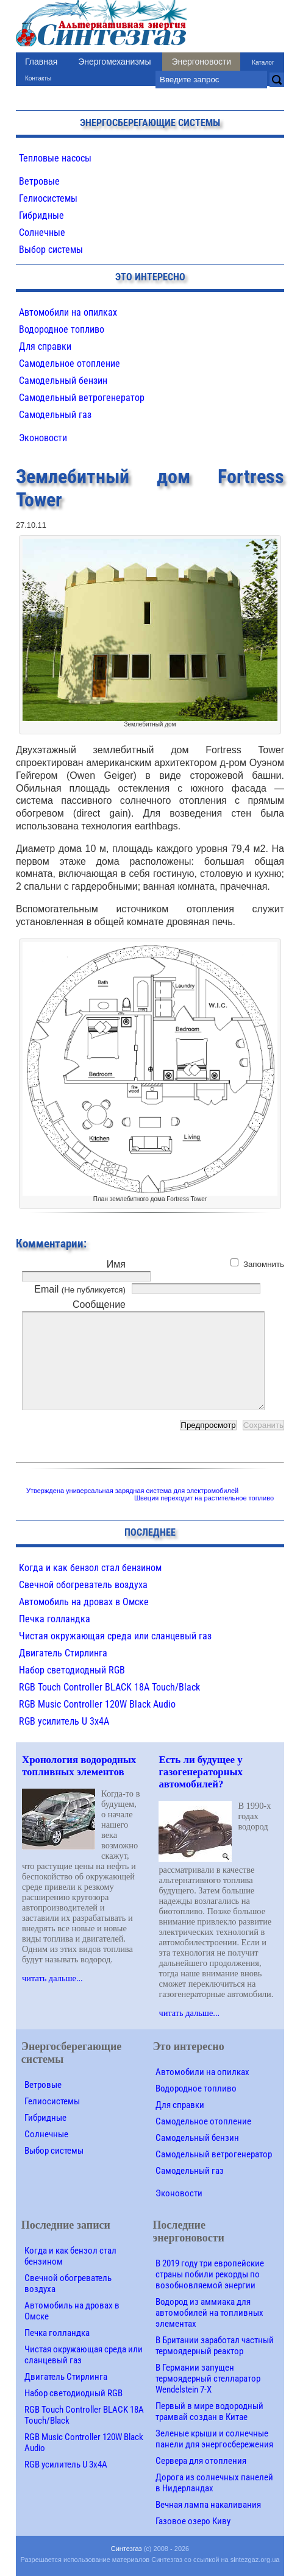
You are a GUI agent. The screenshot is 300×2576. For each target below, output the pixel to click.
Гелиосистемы (48, 198)
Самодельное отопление (69, 363)
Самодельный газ (55, 414)
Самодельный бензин (63, 380)
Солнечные (42, 232)
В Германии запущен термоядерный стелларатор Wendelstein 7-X (207, 2378)
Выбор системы (51, 249)
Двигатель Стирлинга (63, 1653)
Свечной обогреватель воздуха (83, 1585)
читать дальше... (52, 1978)
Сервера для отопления (200, 2460)
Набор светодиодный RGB (72, 1670)
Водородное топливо (61, 329)
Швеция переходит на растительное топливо (204, 1498)
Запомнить (263, 1264)
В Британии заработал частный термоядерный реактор (214, 2346)
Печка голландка (54, 1619)
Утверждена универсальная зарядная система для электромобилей (132, 1490)
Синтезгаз (126, 2548)
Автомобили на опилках (68, 312)
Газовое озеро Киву (192, 2521)
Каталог (263, 62)
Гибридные (41, 215)
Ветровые (39, 181)
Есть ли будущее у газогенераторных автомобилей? (201, 1772)
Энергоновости (201, 61)
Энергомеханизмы (114, 61)
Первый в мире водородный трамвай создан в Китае (209, 2411)
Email (80, 1289)
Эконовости (43, 438)
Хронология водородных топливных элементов (79, 1766)
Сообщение (99, 1304)
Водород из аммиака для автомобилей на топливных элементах (209, 2312)
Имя (116, 1264)
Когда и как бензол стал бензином (90, 1568)
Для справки (45, 346)
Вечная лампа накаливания (208, 2504)
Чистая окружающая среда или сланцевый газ (115, 1636)
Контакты (38, 78)
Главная (41, 61)
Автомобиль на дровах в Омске (84, 1602)
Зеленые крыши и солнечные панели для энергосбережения (214, 2439)
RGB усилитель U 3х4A (64, 1721)
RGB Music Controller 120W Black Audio (97, 1704)
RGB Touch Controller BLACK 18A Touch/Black (109, 1687)
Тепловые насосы (55, 158)
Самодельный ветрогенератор (82, 397)
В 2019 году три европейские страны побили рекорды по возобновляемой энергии (209, 2274)
